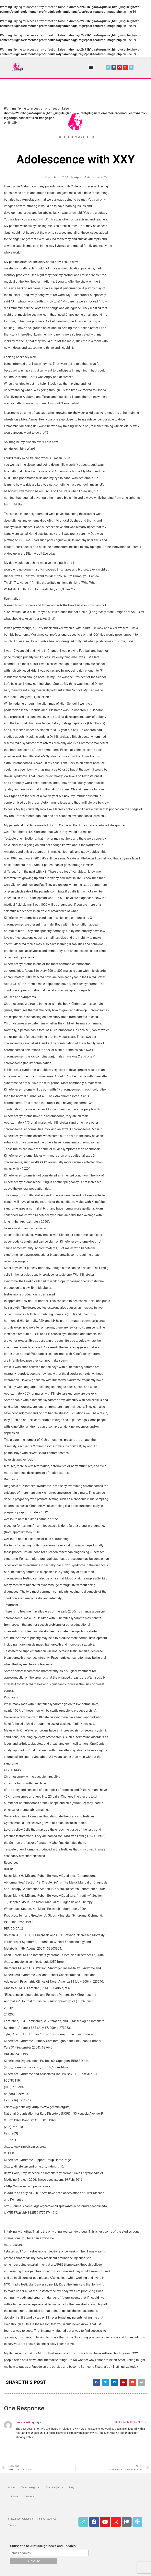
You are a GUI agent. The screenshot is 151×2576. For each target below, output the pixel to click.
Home (11, 2487)
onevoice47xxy (25, 2422)
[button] (91, 67)
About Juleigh (30, 2487)
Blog (71, 2487)
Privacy (12, 2525)
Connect (29, 2496)
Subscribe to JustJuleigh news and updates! (43, 2546)
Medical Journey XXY (95, 177)
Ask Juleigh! (54, 2487)
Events (14, 2496)
